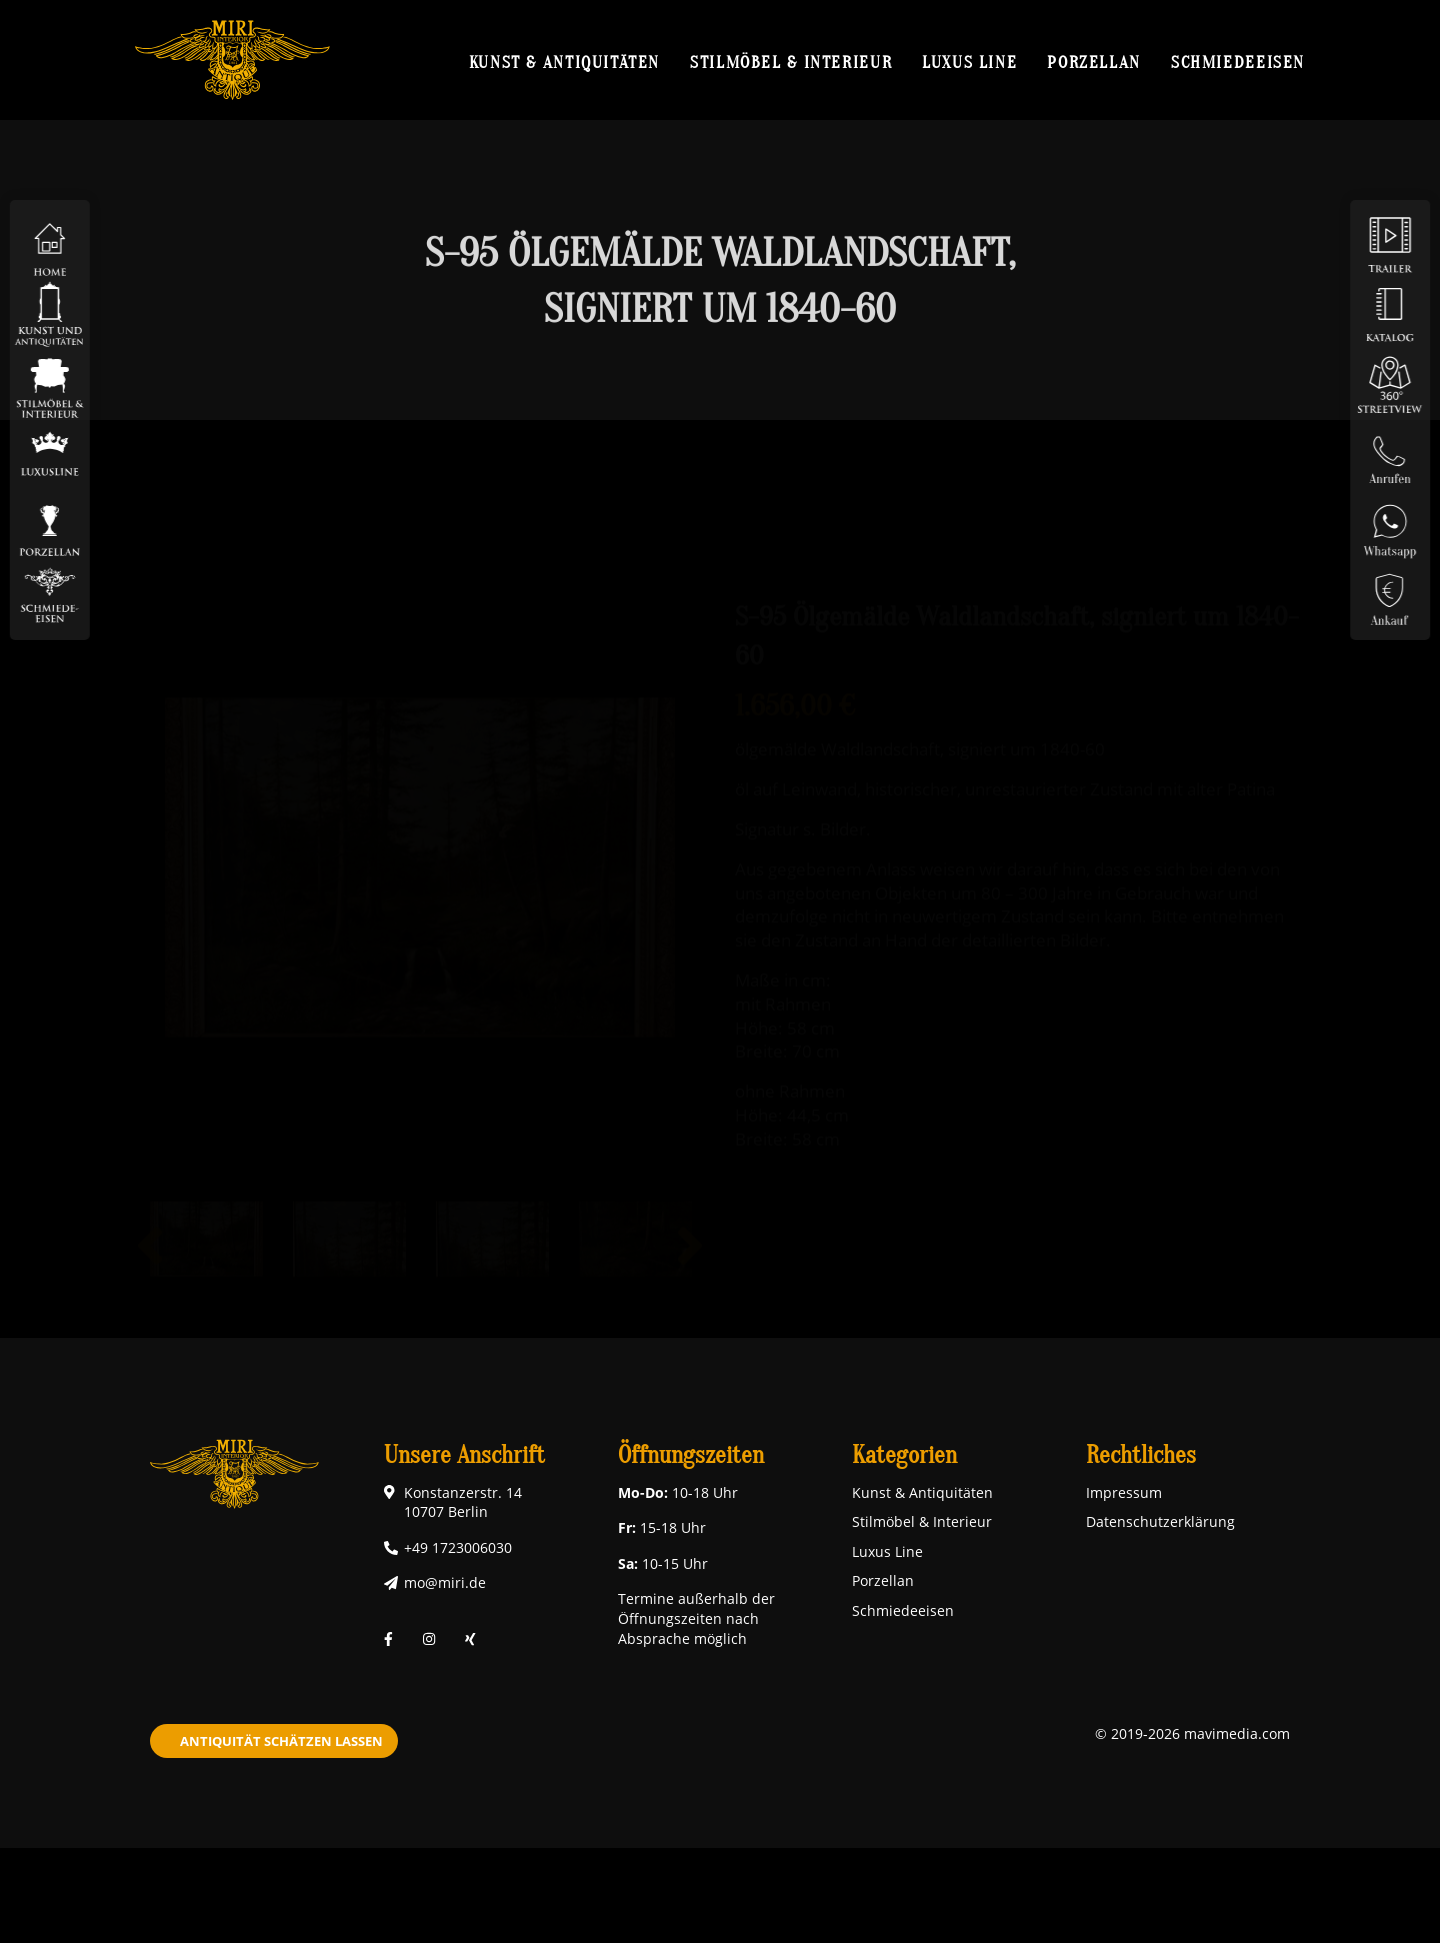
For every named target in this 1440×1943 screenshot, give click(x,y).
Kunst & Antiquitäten (564, 62)
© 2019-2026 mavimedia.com (1192, 1733)
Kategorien (904, 1455)
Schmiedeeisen (1238, 62)
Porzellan (1094, 62)
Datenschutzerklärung (1160, 1521)
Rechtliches (1141, 1455)
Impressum (1124, 1492)
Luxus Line (969, 62)
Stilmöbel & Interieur (791, 62)
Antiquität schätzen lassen (281, 1741)
